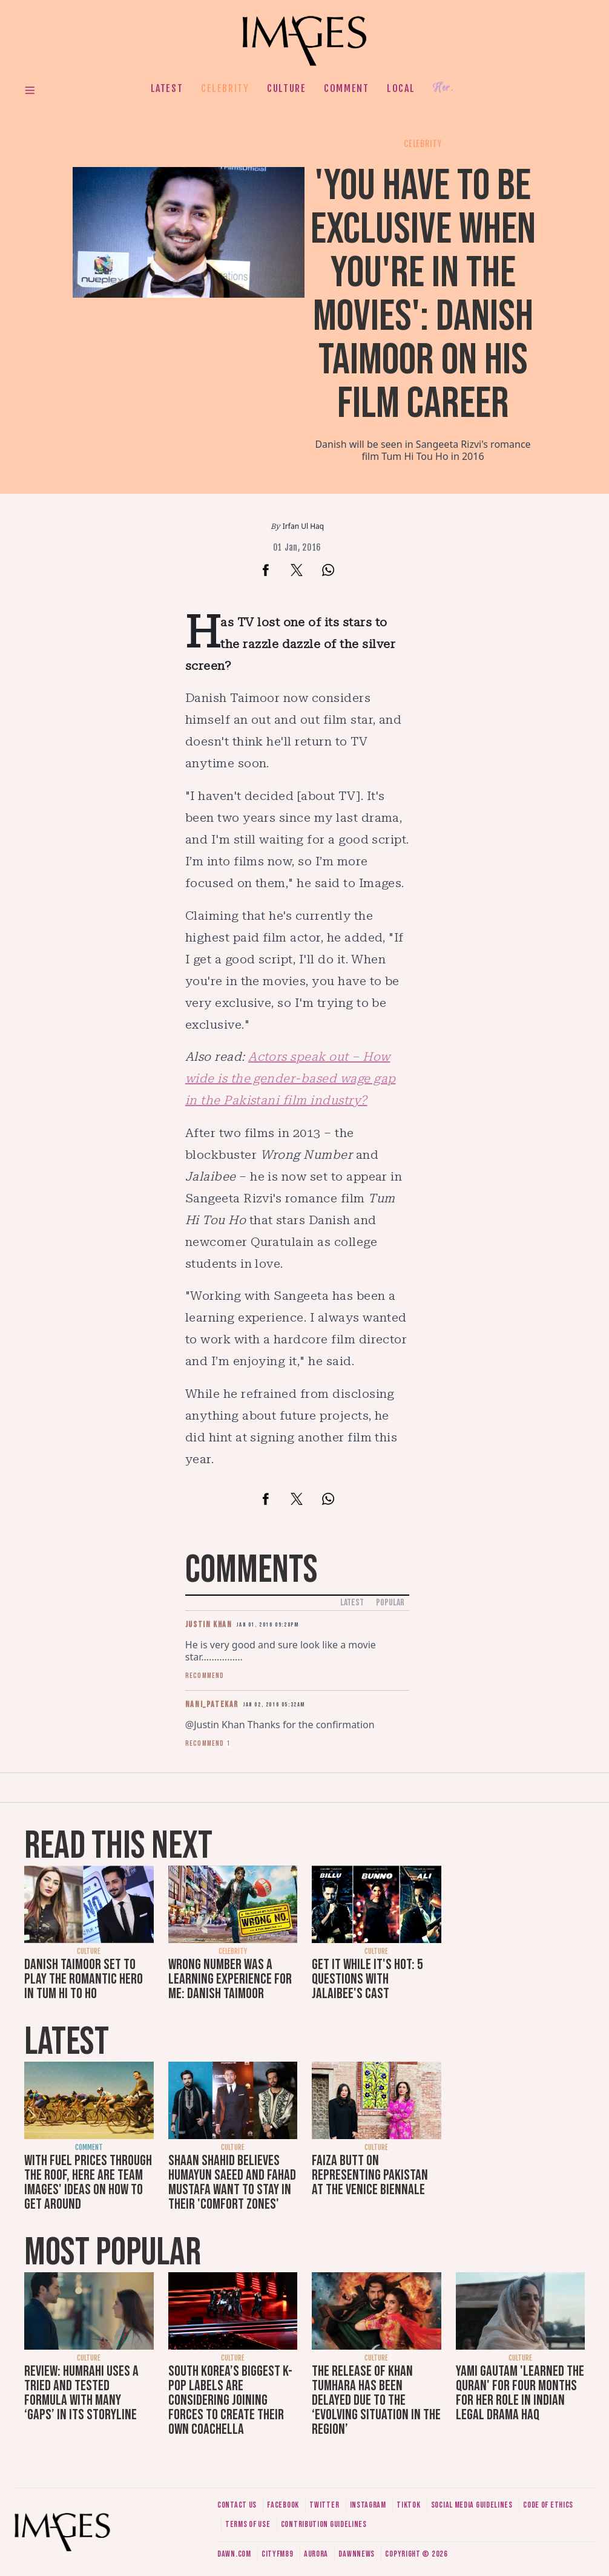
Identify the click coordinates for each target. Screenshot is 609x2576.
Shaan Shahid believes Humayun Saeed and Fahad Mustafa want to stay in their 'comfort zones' (232, 2182)
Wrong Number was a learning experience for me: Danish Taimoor (230, 1979)
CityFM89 (278, 2554)
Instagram (368, 2505)
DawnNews (356, 2554)
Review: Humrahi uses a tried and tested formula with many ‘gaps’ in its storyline (81, 2393)
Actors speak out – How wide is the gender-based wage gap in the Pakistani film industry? (290, 1078)
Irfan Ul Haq (303, 526)
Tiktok (408, 2505)
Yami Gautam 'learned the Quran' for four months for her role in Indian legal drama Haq (520, 2393)
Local (401, 88)
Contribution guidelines (324, 2524)
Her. (443, 88)
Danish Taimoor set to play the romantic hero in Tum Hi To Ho (83, 1979)
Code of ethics (548, 2505)
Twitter (324, 2505)
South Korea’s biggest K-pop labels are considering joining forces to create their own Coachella (230, 2400)
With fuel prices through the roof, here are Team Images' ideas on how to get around (88, 2182)
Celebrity (225, 88)
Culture (286, 88)
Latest (167, 88)
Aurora (316, 2554)
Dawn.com (234, 2554)
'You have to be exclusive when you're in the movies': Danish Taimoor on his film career (423, 295)
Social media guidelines (472, 2505)
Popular (390, 1602)
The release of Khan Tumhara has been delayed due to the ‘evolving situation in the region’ (376, 2400)
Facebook (283, 2505)
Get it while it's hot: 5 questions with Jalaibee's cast (367, 1979)
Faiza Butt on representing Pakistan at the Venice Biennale (370, 2175)
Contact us (237, 2505)
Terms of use (247, 2524)
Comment (346, 88)
